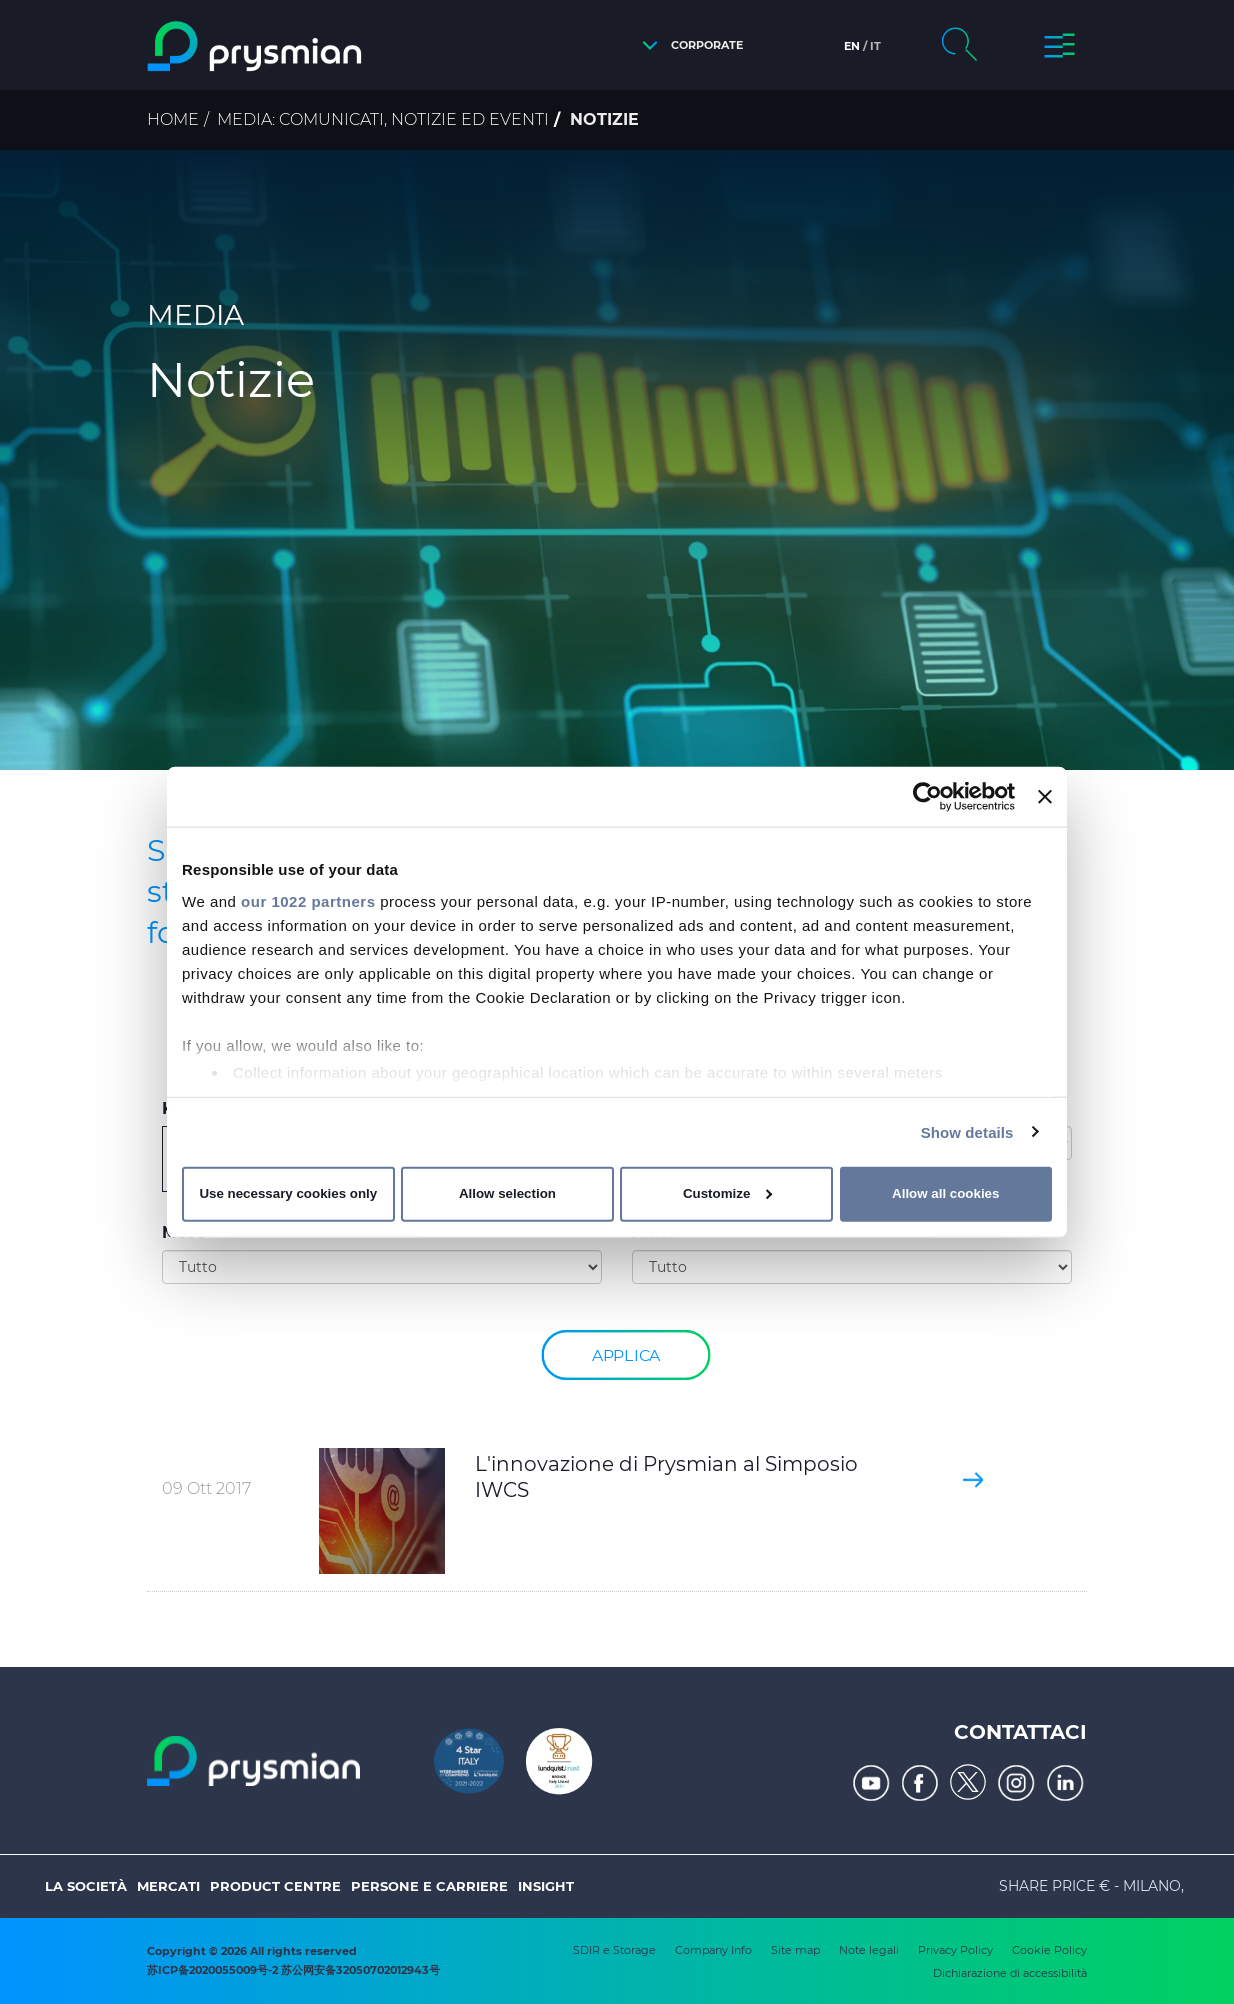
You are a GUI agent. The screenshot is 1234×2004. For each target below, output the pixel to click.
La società (86, 1886)
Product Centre (275, 1886)
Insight (546, 1886)
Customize (727, 1193)
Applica (626, 1354)
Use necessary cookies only (288, 1193)
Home (173, 119)
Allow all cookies (945, 1193)
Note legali (869, 1950)
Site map (795, 1950)
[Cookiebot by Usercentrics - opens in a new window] (927, 797)
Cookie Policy (1049, 1950)
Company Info (713, 1950)
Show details (967, 1131)
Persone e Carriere (429, 1886)
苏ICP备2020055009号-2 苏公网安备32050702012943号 (293, 1970)
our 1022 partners (308, 900)
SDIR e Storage (614, 1950)
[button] (687, 45)
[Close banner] (1045, 797)
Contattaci (1020, 1732)
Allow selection (507, 1193)
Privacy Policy (955, 1950)
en (852, 46)
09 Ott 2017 (206, 1488)
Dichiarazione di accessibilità (1010, 1973)
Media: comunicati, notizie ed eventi (383, 119)
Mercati (168, 1886)
